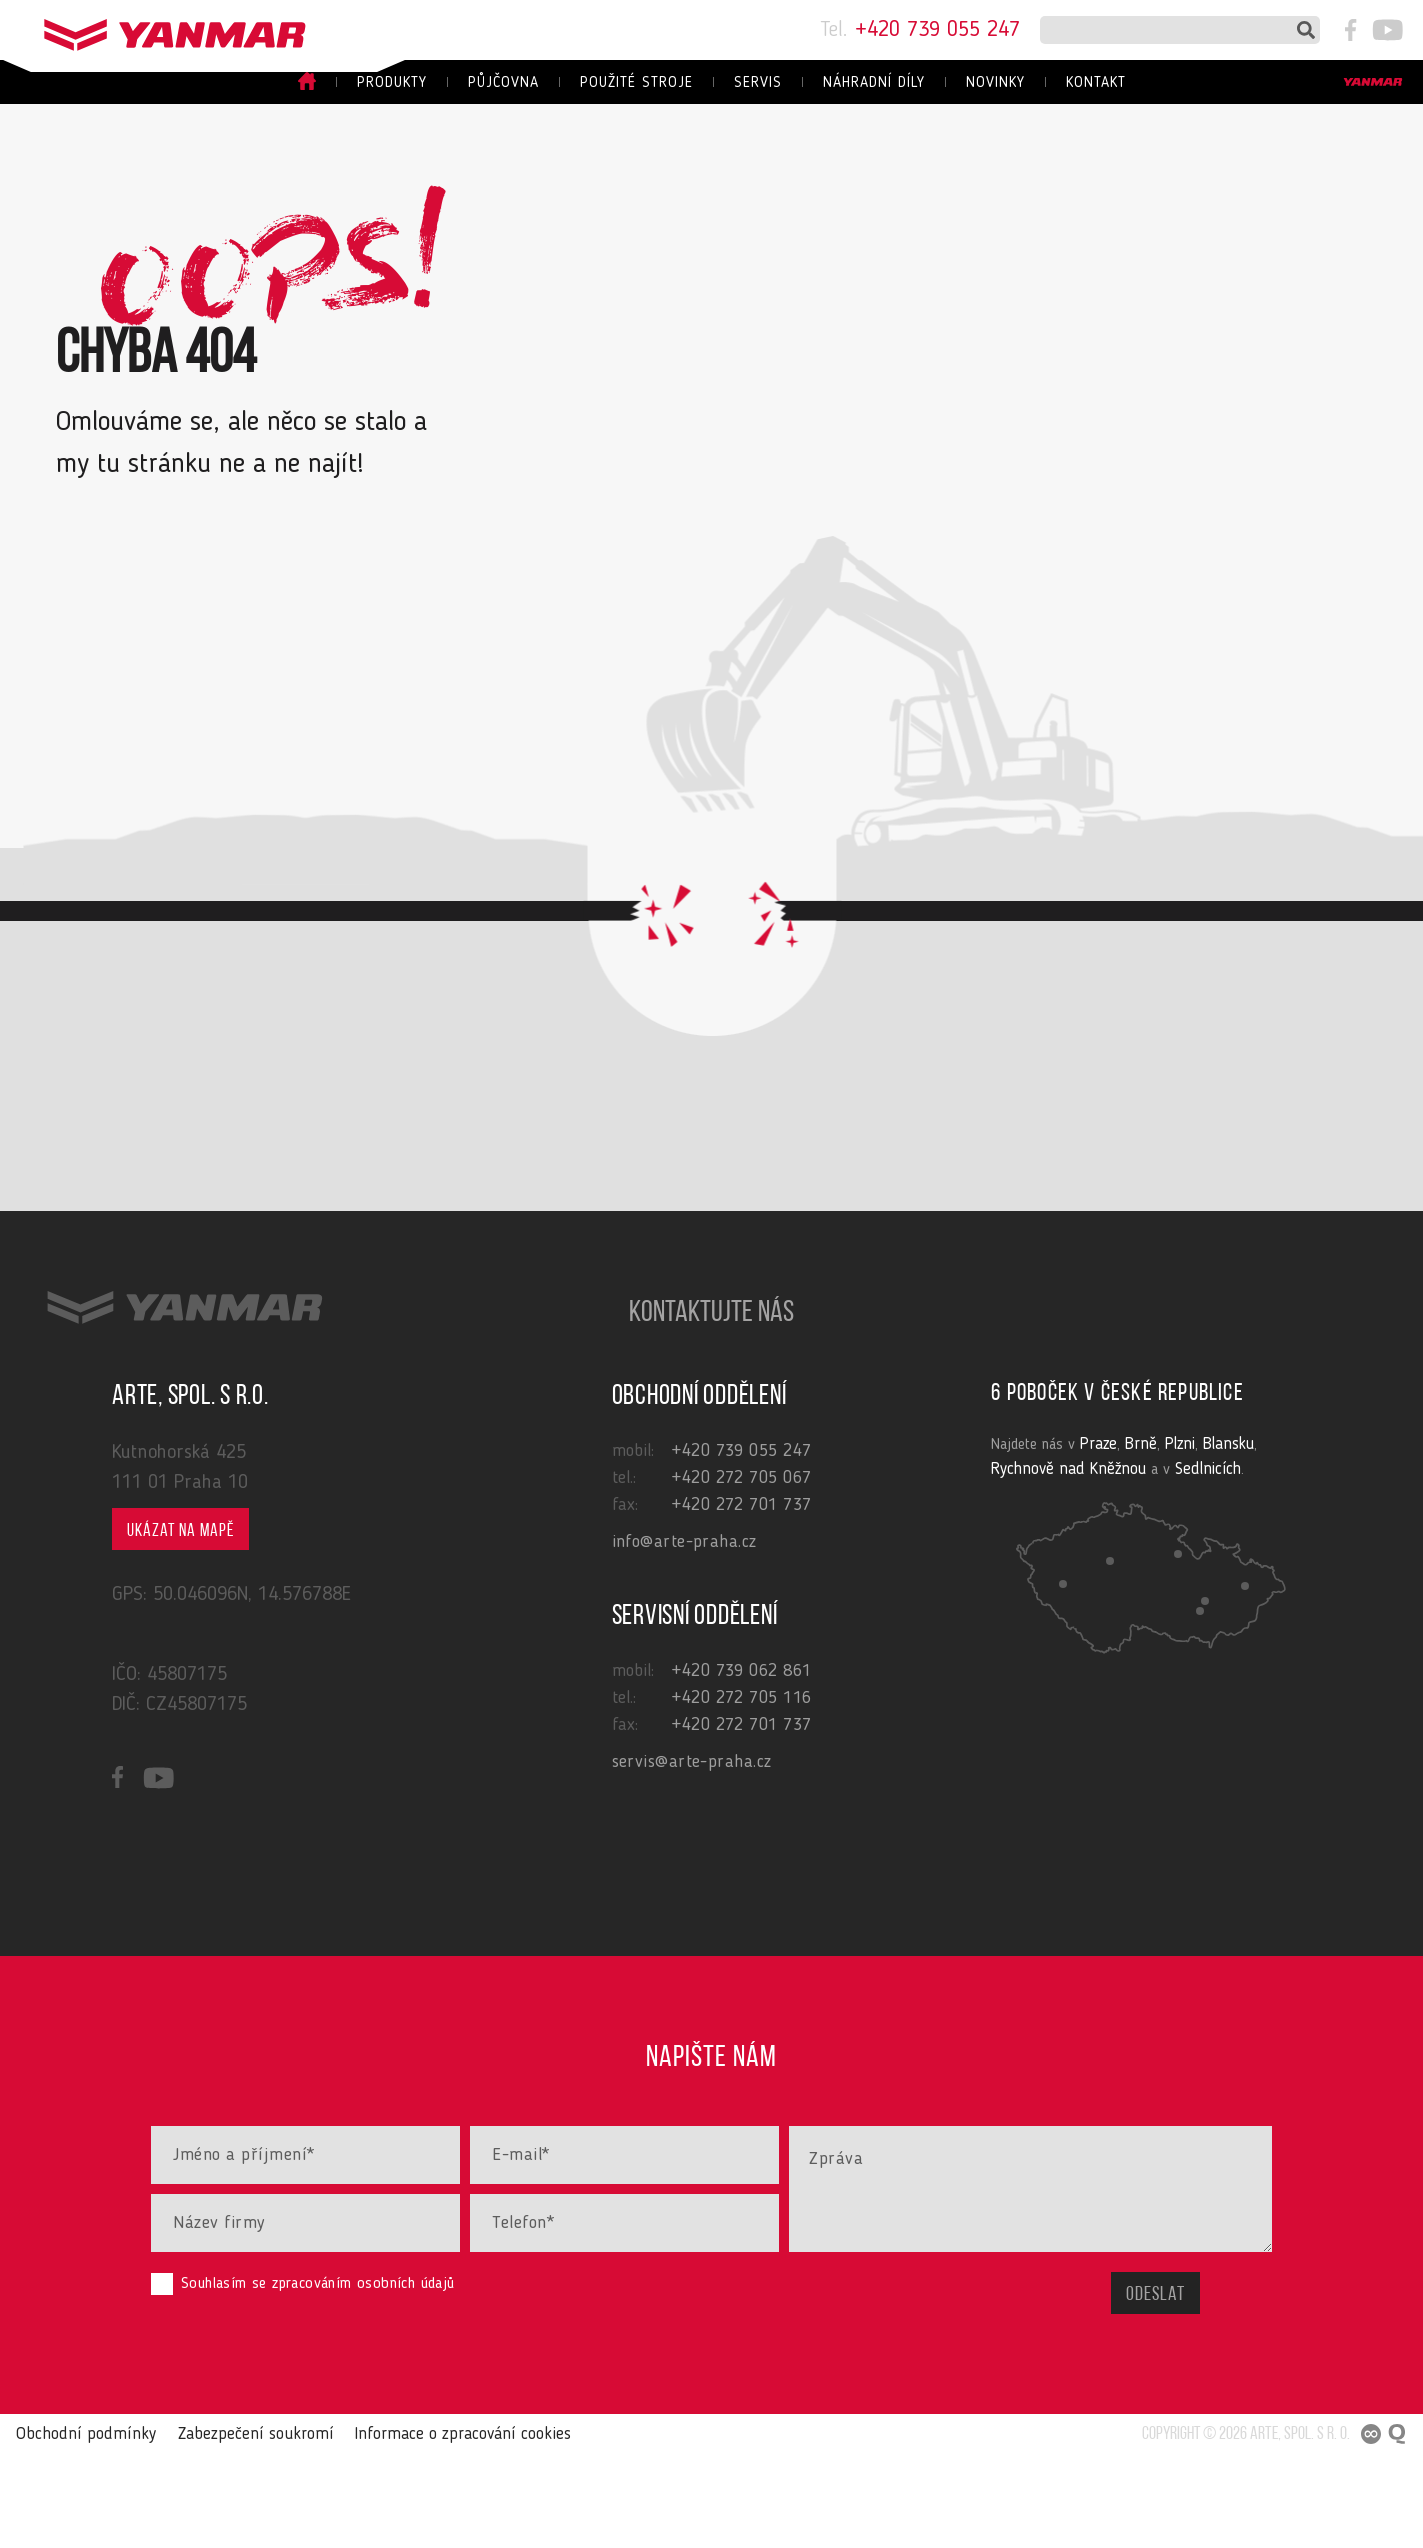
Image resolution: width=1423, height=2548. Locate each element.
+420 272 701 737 (741, 1597)
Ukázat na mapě (180, 1623)
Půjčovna (503, 83)
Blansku (1215, 1536)
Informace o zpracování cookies (427, 2527)
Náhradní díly (874, 83)
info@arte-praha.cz (684, 1634)
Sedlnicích (1125, 1560)
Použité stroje (636, 83)
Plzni (1170, 1536)
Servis (758, 83)
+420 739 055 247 (920, 30)
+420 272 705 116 (741, 1790)
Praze (1096, 1536)
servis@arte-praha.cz (692, 1854)
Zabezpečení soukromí (233, 2527)
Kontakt (1096, 83)
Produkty (392, 83)
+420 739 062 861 (741, 1763)
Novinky (995, 83)
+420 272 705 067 (741, 1570)
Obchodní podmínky (75, 2527)
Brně (1135, 1536)
